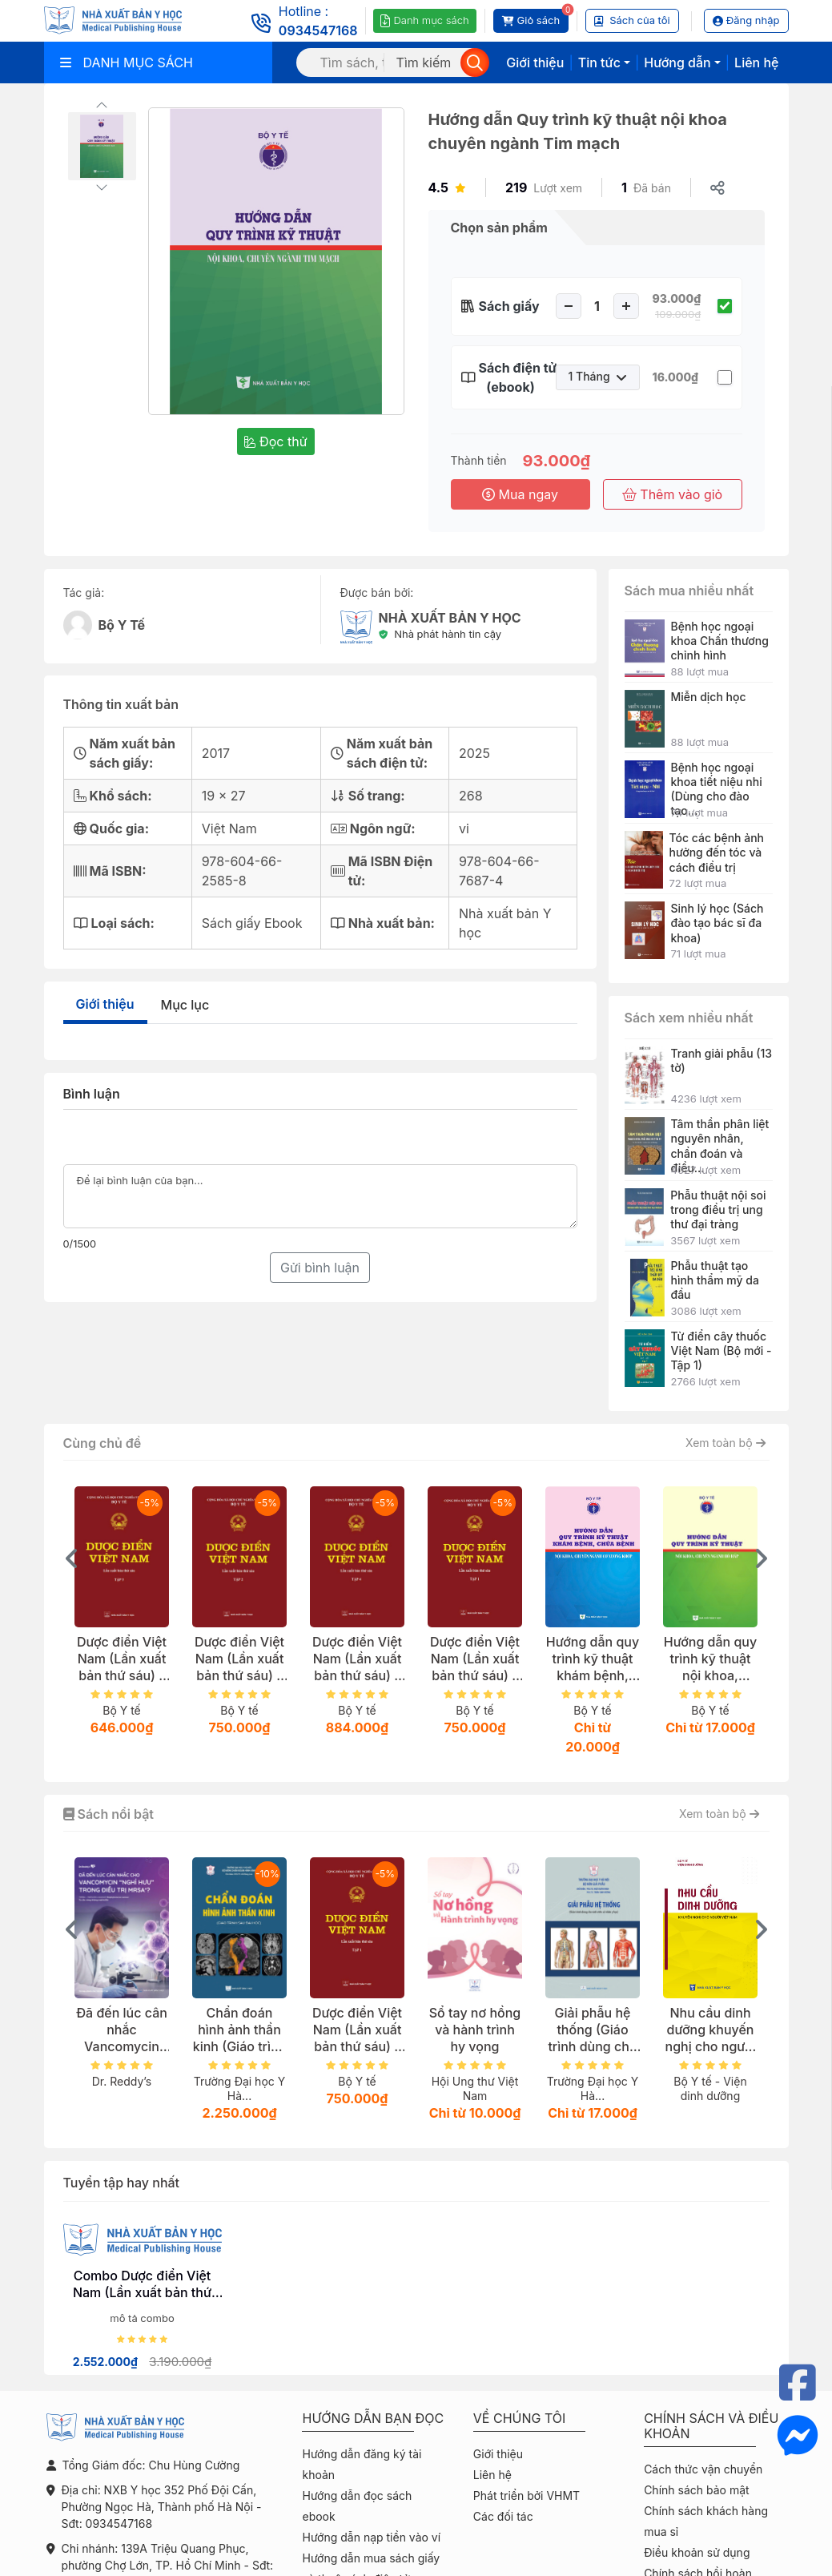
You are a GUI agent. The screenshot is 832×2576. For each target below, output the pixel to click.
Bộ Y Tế (122, 625)
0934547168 (318, 30)
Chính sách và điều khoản (711, 2426)
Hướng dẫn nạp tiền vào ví (371, 2537)
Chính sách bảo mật (696, 2490)
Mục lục (185, 1005)
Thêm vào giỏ (672, 494)
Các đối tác (503, 2516)
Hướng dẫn (677, 62)
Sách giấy (509, 306)
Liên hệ (756, 62)
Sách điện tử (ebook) (511, 377)
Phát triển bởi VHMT (526, 2495)
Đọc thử (275, 441)
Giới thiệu (535, 62)
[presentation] (72, 1558)
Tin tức (599, 62)
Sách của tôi (632, 20)
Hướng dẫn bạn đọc (373, 2418)
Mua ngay (520, 494)
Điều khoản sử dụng (697, 2552)
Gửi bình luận (320, 1268)
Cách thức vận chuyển (703, 2469)
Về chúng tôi (519, 2418)
